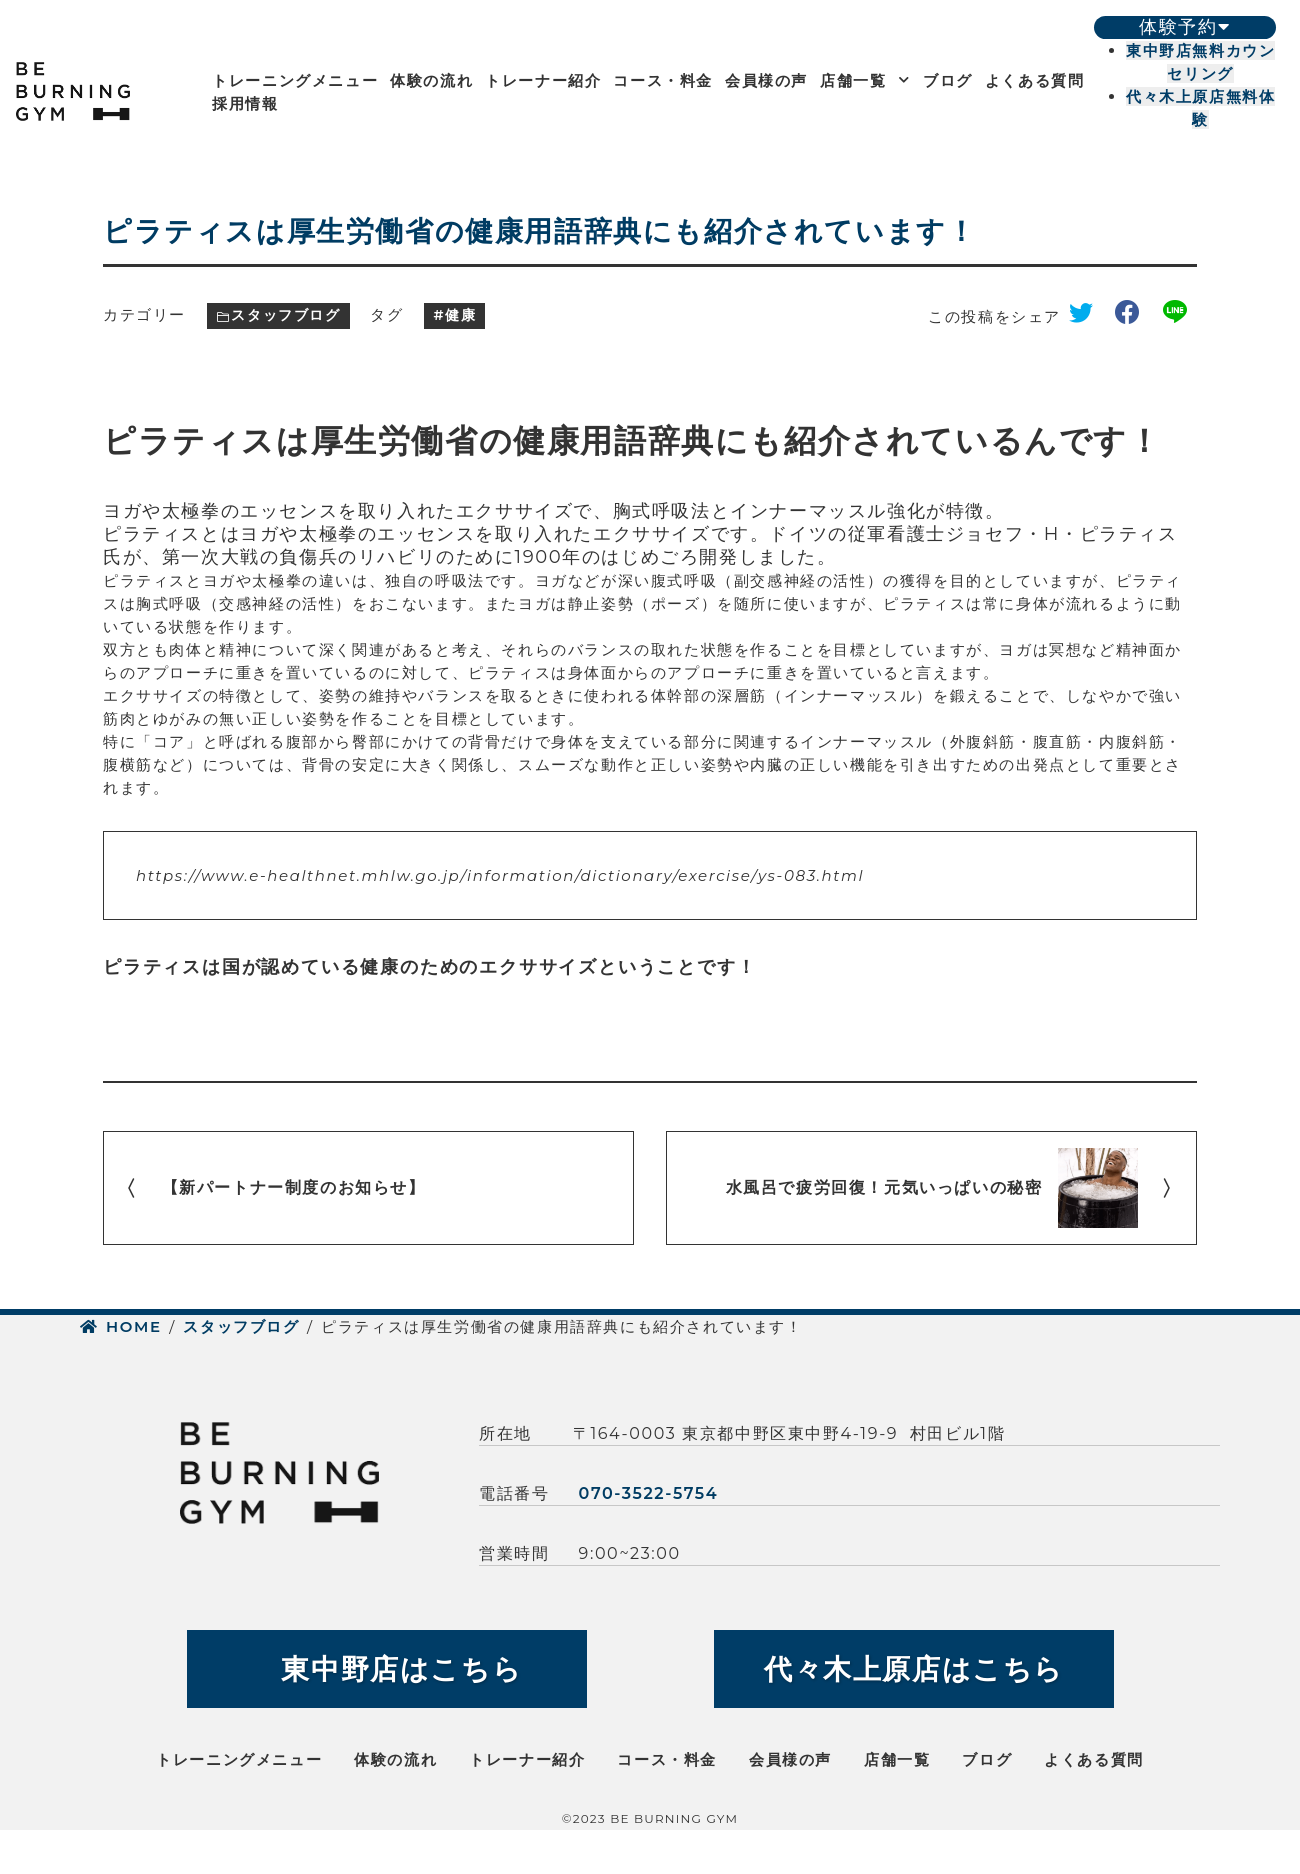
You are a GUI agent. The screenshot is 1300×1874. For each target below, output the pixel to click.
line (1180, 316)
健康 (460, 315)
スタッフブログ (285, 315)
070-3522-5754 (649, 1493)
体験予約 (1184, 27)
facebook (1135, 316)
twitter (1088, 316)
